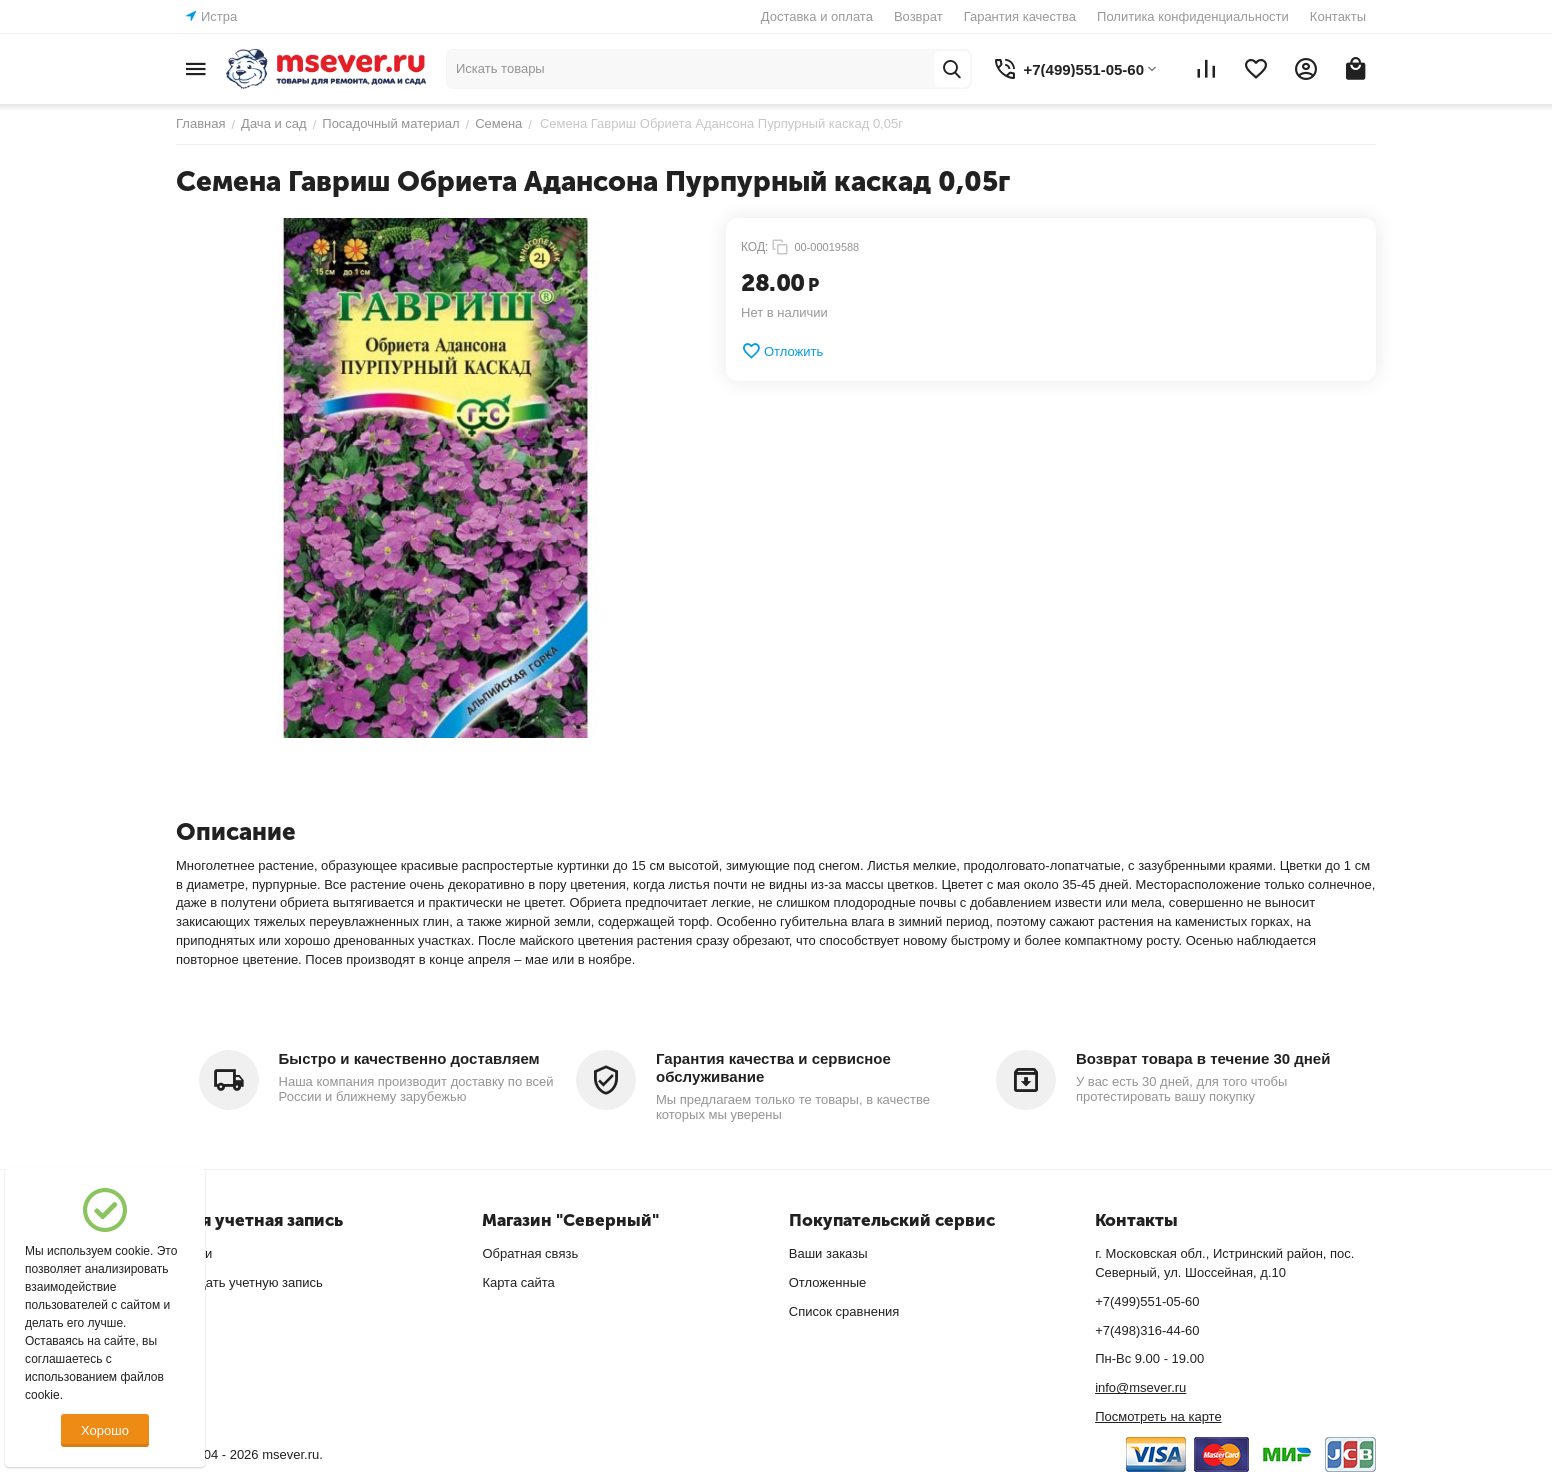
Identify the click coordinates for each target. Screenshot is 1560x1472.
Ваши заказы (828, 1253)
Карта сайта (518, 1282)
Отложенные (827, 1282)
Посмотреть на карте (1158, 1416)
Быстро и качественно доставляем (409, 1058)
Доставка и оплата (817, 16)
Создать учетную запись (249, 1282)
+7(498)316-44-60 (1147, 1330)
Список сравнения (844, 1311)
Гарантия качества (1020, 16)
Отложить (782, 351)
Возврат (918, 16)
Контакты (1338, 16)
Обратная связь (530, 1253)
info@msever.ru (1140, 1387)
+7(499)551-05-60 (1147, 1301)
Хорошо (105, 1430)
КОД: (754, 247)
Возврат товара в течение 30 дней (1203, 1058)
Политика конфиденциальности (1193, 16)
